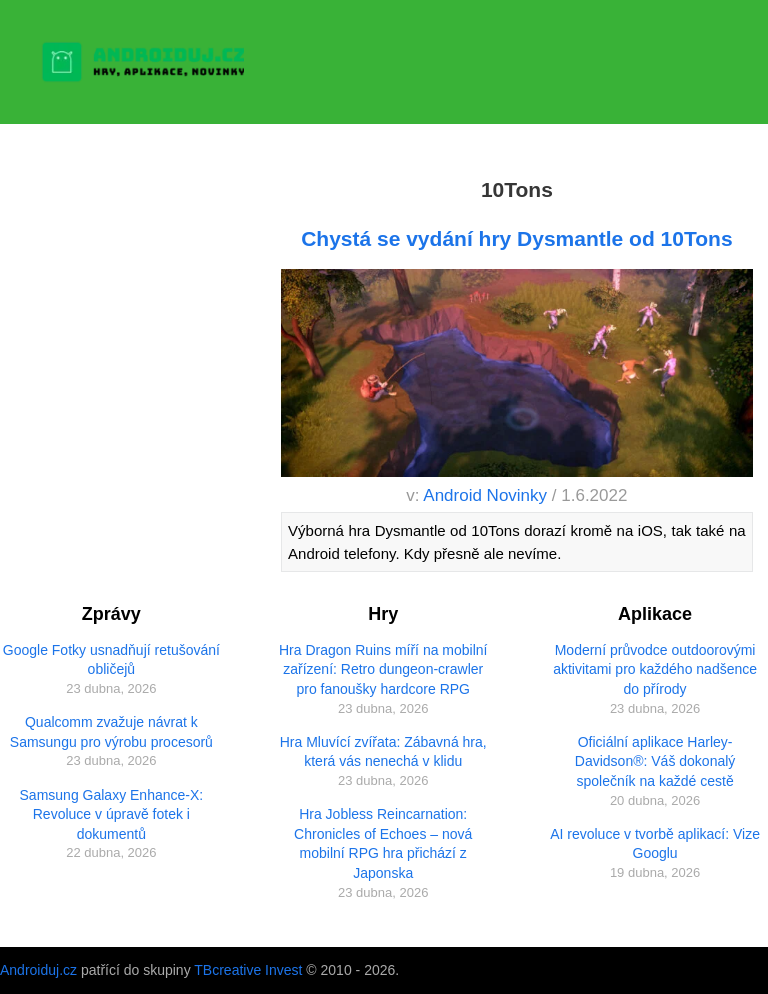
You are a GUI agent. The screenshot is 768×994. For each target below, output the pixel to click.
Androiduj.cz (38, 970)
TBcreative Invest (248, 970)
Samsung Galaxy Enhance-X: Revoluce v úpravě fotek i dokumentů (112, 814)
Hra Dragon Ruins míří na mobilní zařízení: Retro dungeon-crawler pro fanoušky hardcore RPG (383, 669)
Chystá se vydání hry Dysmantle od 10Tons (516, 238)
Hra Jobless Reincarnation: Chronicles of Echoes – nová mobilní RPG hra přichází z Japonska (383, 843)
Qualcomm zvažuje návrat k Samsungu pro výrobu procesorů (111, 732)
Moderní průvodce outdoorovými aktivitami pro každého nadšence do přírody (655, 669)
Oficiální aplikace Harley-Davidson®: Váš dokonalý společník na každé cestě (655, 761)
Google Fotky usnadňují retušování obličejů (111, 660)
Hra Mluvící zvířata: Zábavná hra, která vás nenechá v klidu (383, 752)
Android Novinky (485, 495)
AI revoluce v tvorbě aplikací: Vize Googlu (655, 844)
